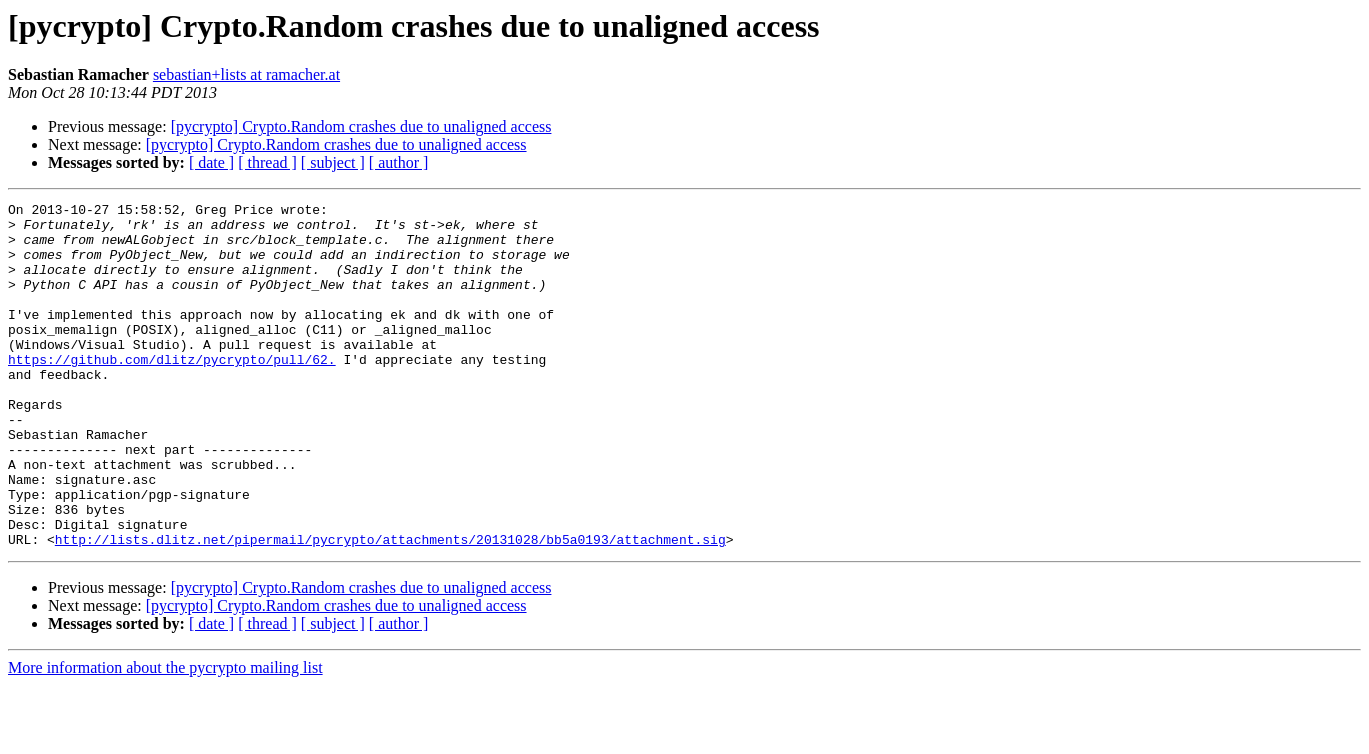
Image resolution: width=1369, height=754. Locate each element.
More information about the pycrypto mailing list (165, 736)
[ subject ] (333, 162)
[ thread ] (267, 162)
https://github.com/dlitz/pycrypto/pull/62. (172, 392)
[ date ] (211, 162)
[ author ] (399, 162)
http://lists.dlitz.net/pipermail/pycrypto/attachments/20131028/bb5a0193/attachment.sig (390, 608)
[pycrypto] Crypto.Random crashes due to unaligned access (361, 126)
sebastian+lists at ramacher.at (246, 74)
